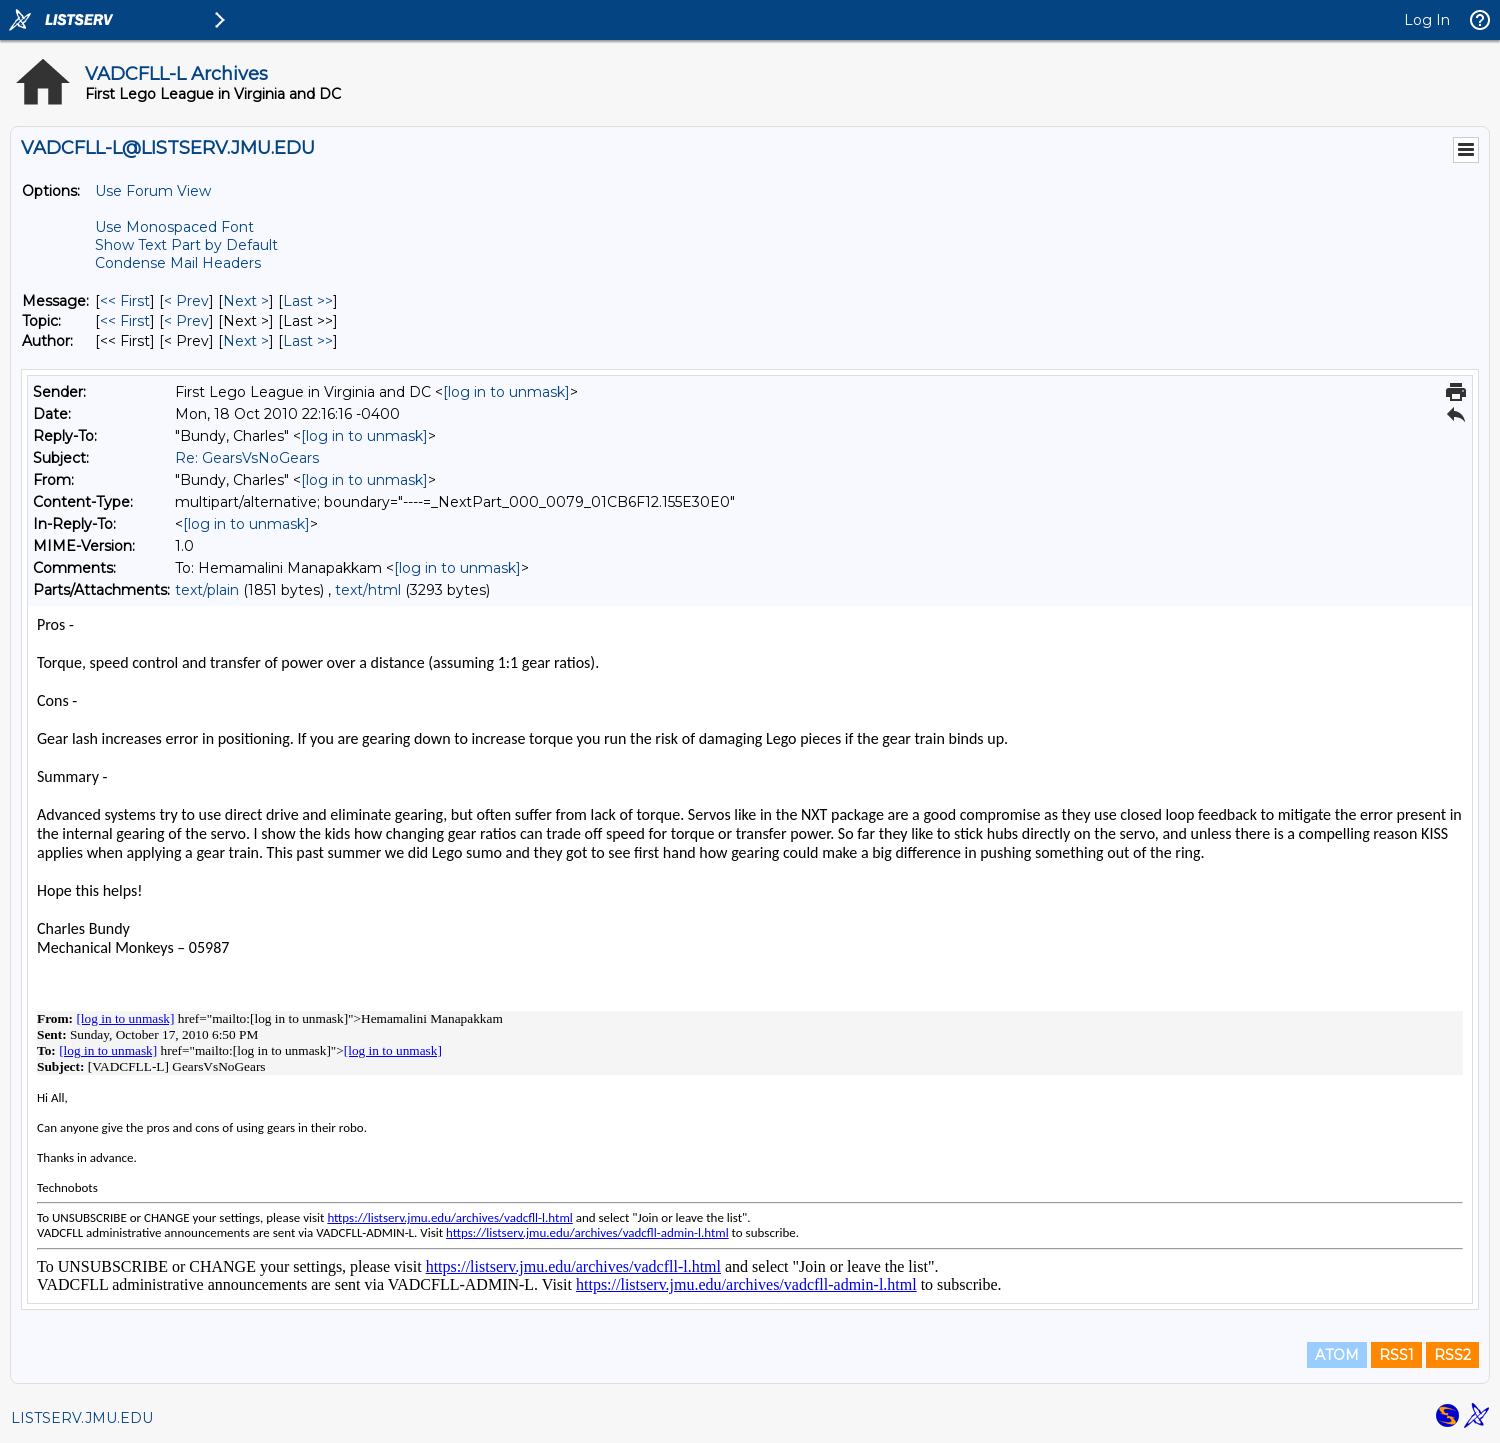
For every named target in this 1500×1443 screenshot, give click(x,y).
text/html (368, 590)
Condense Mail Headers (178, 263)
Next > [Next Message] (246, 301)
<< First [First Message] (125, 301)
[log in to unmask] (506, 392)
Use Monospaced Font (174, 227)
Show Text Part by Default (186, 245)
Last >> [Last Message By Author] (308, 341)
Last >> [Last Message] (308, 301)
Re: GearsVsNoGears (247, 458)
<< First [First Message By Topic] (125, 321)
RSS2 (1452, 1355)
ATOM (1337, 1355)
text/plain (207, 590)
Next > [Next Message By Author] (246, 341)
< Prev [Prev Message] (186, 301)
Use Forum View (153, 191)
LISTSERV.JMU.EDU (82, 1418)
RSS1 (1396, 1355)
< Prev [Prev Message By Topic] (186, 321)
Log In (1427, 20)
